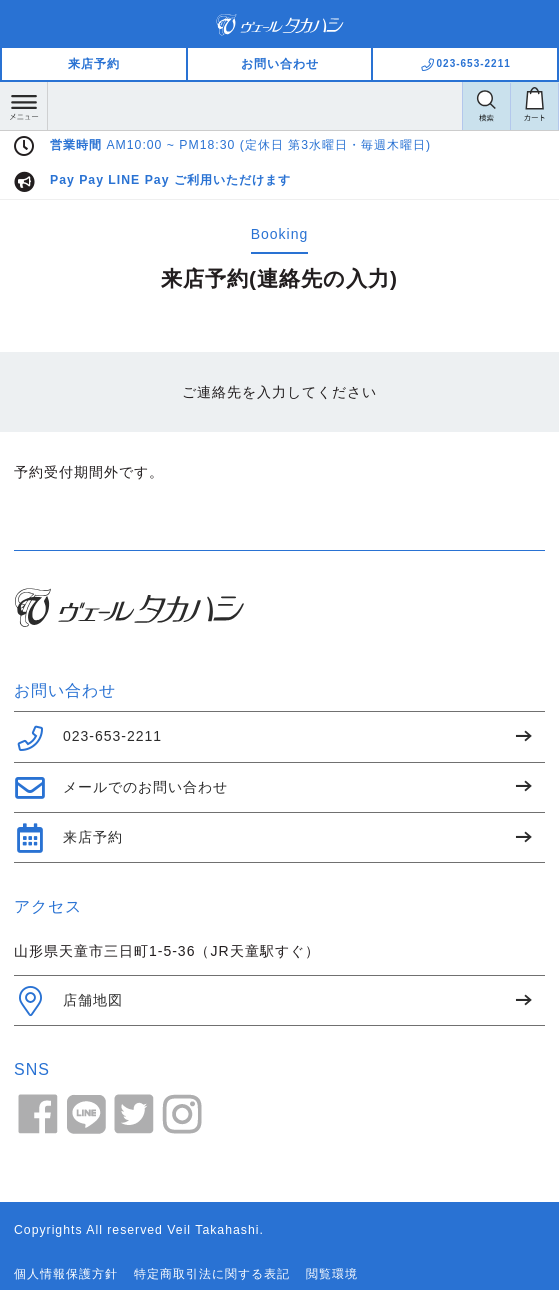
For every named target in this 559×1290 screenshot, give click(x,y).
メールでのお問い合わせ (121, 788)
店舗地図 (68, 1001)
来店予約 (94, 64)
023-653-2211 (88, 738)
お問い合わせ (280, 64)
